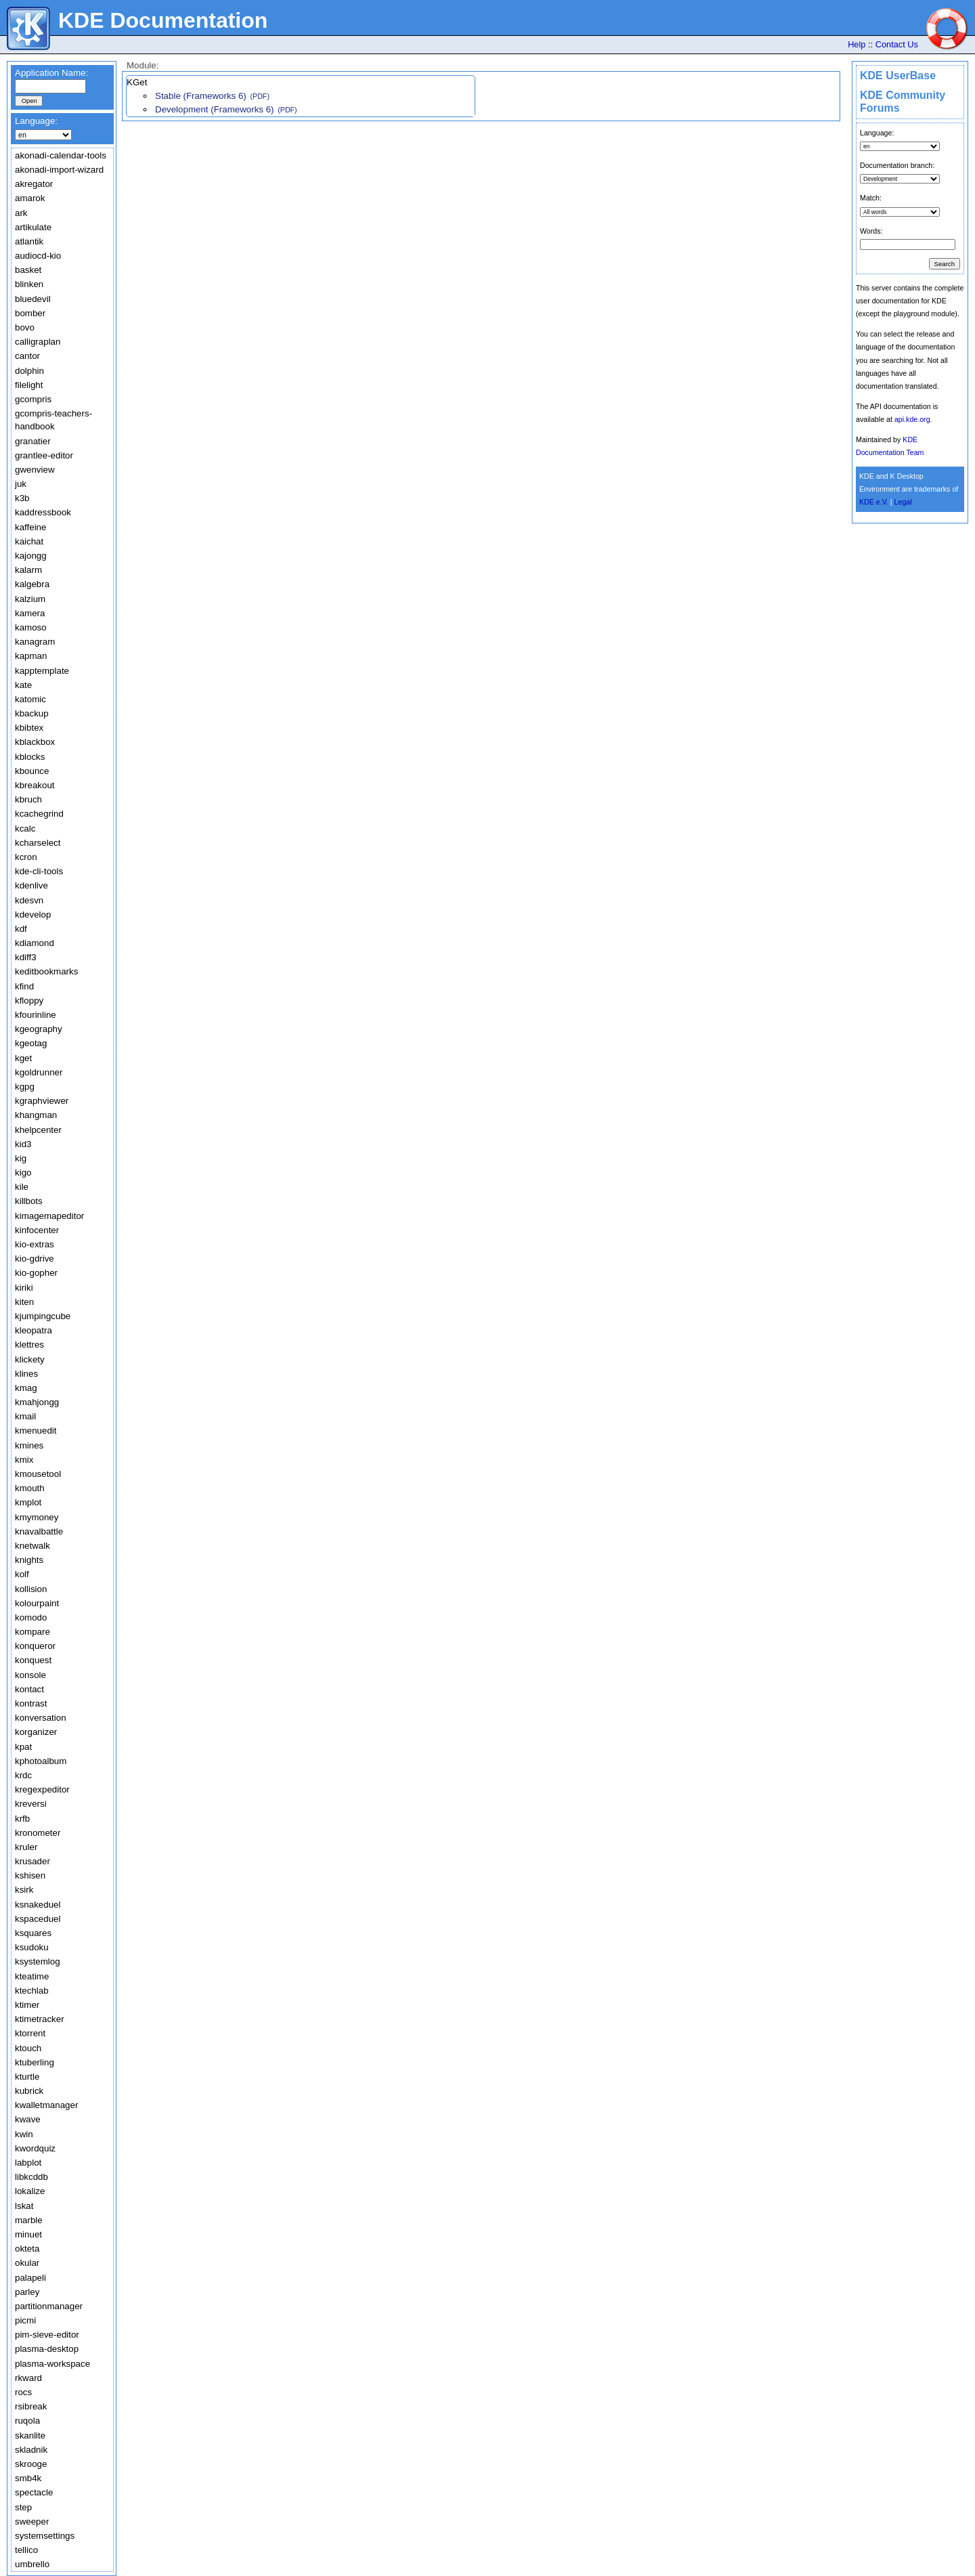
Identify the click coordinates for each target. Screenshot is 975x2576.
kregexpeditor (42, 1789)
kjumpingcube (42, 1316)
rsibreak (31, 2406)
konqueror (35, 1646)
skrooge (31, 2464)
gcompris (33, 399)
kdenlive (31, 885)
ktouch (28, 2048)
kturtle (27, 2076)
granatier (33, 441)
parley (27, 2292)
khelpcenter (38, 1130)
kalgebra (32, 584)
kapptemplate (42, 671)
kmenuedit (36, 1430)
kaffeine (30, 527)
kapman (31, 656)
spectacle (34, 2492)
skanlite (30, 2435)
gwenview (35, 470)
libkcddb (31, 2177)
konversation (40, 1718)
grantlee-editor (44, 455)
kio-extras (34, 1244)
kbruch (28, 799)
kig (20, 1158)
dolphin (29, 371)
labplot (28, 2163)
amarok (30, 198)
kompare (32, 1632)
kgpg (25, 1086)
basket (28, 270)
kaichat (29, 541)
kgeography (38, 1029)
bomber (30, 313)
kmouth (30, 1488)
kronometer (37, 1833)
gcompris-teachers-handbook (53, 419)
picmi (25, 2320)
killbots (29, 1201)
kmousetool (38, 1474)
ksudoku (32, 1947)
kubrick (29, 2091)
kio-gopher (36, 1273)
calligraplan (37, 342)
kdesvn (29, 900)
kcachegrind (39, 814)
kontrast (31, 1703)
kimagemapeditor (49, 1216)
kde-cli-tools (39, 871)
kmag (26, 1388)
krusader (32, 1861)
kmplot (28, 1502)
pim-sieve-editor (47, 2335)
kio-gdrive (34, 1258)
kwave (28, 2119)
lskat (24, 2206)
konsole (30, 1675)
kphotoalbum (40, 1761)
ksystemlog (37, 1961)
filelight (29, 385)
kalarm (28, 570)
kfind (24, 986)
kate (23, 685)
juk (20, 484)
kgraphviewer (41, 1101)
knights (29, 1560)
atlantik (29, 241)
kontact (29, 1689)
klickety (30, 1359)
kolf (22, 1574)
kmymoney (36, 1517)
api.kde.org (912, 419)
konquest (33, 1660)
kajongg (31, 556)
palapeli (30, 2278)
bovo (25, 327)
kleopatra (33, 1330)
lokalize (30, 2191)
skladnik (31, 2450)
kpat (23, 1747)
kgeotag (31, 1043)
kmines (29, 1445)
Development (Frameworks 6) (214, 109)
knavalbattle (39, 1531)
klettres (29, 1344)
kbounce (32, 771)
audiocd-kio (38, 256)
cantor (27, 356)
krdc (23, 1775)
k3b (22, 498)
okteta (27, 2249)
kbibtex (29, 728)
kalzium (30, 599)
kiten (24, 1302)
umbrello (32, 2564)
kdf (21, 929)
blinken (29, 284)
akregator (34, 184)
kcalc (25, 828)
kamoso (31, 627)
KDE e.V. (873, 502)
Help (856, 44)
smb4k (28, 2478)
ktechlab (32, 1990)
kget (23, 1058)
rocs (23, 2392)
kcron (26, 857)
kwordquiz (35, 2148)
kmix (24, 1460)
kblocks (30, 757)
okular (27, 2263)
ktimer (27, 2005)
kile (21, 1187)
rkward (28, 2378)
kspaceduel (37, 1919)
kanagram (35, 642)
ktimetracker (39, 2019)
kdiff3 (26, 957)
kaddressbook (43, 512)
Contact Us (896, 44)
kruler (26, 1847)
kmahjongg (37, 1402)
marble (29, 2220)
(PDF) (260, 96)
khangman (36, 1115)
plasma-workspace (52, 2364)
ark (21, 213)
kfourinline (35, 1015)
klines (26, 1374)
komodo (31, 1617)
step (23, 2507)
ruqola (27, 2421)
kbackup (32, 713)
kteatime (32, 1976)
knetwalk (32, 1546)
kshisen (30, 1875)
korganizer (36, 1732)
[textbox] (50, 86)
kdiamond (34, 943)
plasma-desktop (47, 2349)
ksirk (24, 1890)
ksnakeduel (37, 1904)
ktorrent (30, 2033)
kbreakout (35, 785)
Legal (903, 502)
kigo (23, 1172)
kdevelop (33, 914)
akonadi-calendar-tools (60, 155)
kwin (24, 2134)
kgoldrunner (38, 1072)
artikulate (33, 227)
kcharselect (37, 843)
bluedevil (33, 299)
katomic (30, 699)
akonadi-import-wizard (59, 170)
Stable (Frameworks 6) (200, 96)
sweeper (32, 2521)
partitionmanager (49, 2306)
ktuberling (34, 2062)
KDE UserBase (898, 75)
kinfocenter (37, 1230)
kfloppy (29, 1000)
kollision (31, 1589)
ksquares (33, 1933)
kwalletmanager (46, 2105)
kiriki (24, 1288)
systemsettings (44, 2536)
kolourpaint (37, 1603)
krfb (22, 1818)
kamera (30, 613)
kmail (25, 1416)
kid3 (23, 1144)
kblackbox (35, 742)
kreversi (31, 1804)
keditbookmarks (46, 971)
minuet (28, 2234)
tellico (26, 2550)
